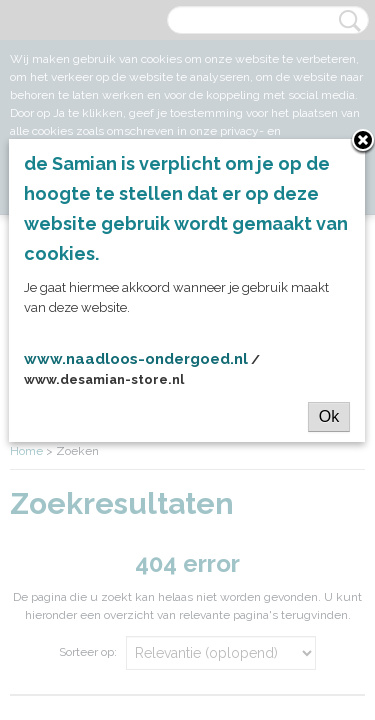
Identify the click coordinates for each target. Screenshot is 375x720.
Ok (329, 416)
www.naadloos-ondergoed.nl (136, 359)
